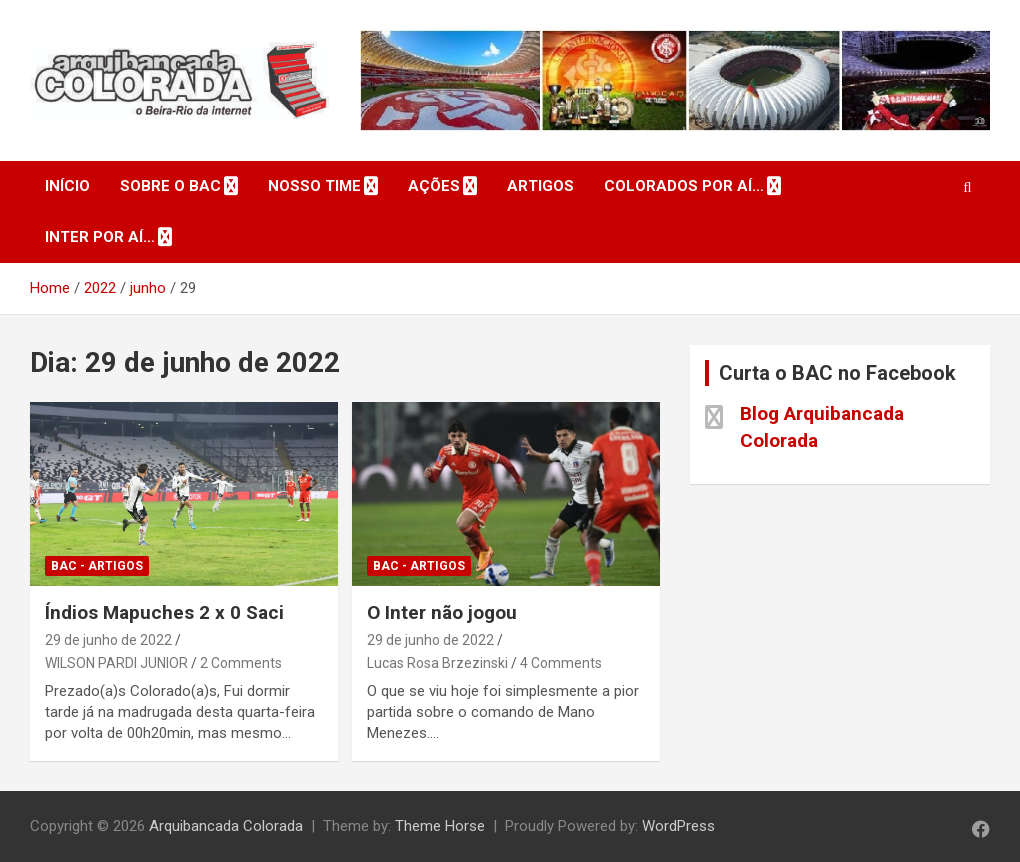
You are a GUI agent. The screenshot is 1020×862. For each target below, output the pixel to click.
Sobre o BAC (170, 186)
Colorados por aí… (684, 186)
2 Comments (241, 663)
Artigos (540, 186)
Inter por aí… (100, 237)
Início (67, 186)
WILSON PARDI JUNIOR (116, 663)
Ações (434, 186)
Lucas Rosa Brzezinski (437, 663)
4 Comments (561, 663)
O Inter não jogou (442, 612)
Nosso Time (314, 186)
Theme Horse (440, 826)
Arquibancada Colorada (226, 826)
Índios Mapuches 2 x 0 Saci (164, 612)
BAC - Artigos (97, 566)
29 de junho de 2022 (108, 640)
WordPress (678, 826)
